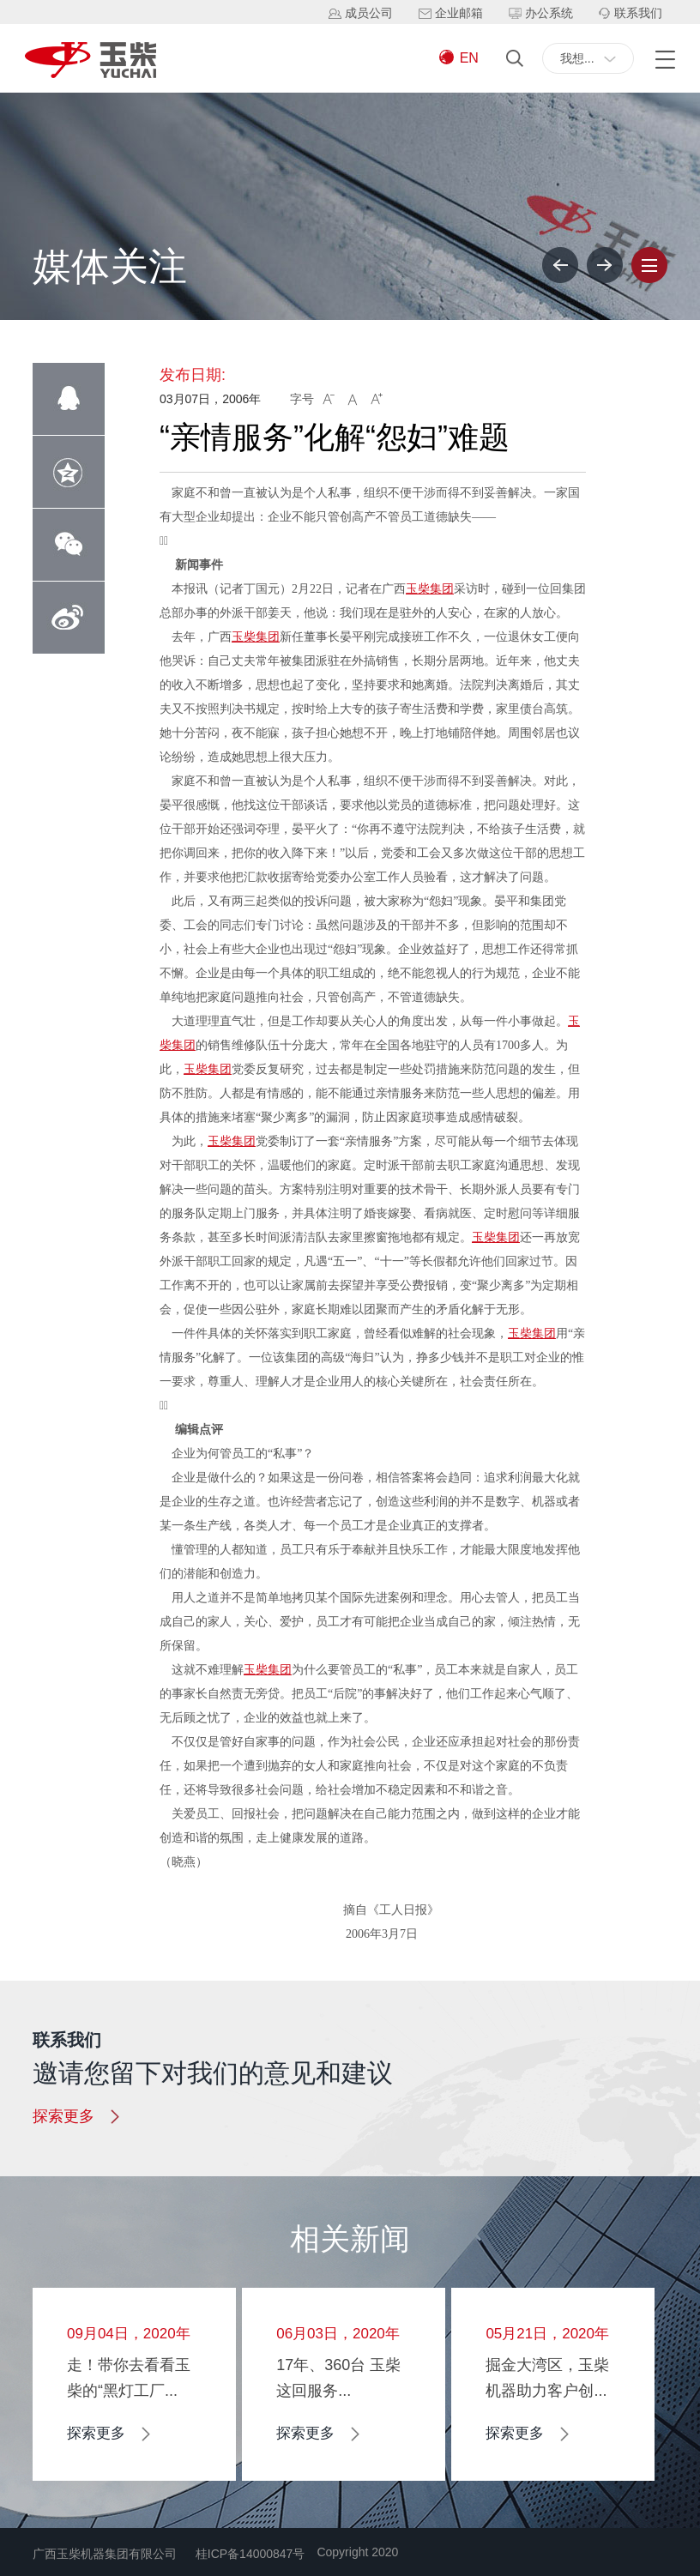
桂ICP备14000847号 (250, 2554)
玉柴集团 (430, 588)
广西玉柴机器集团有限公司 (105, 2554)
